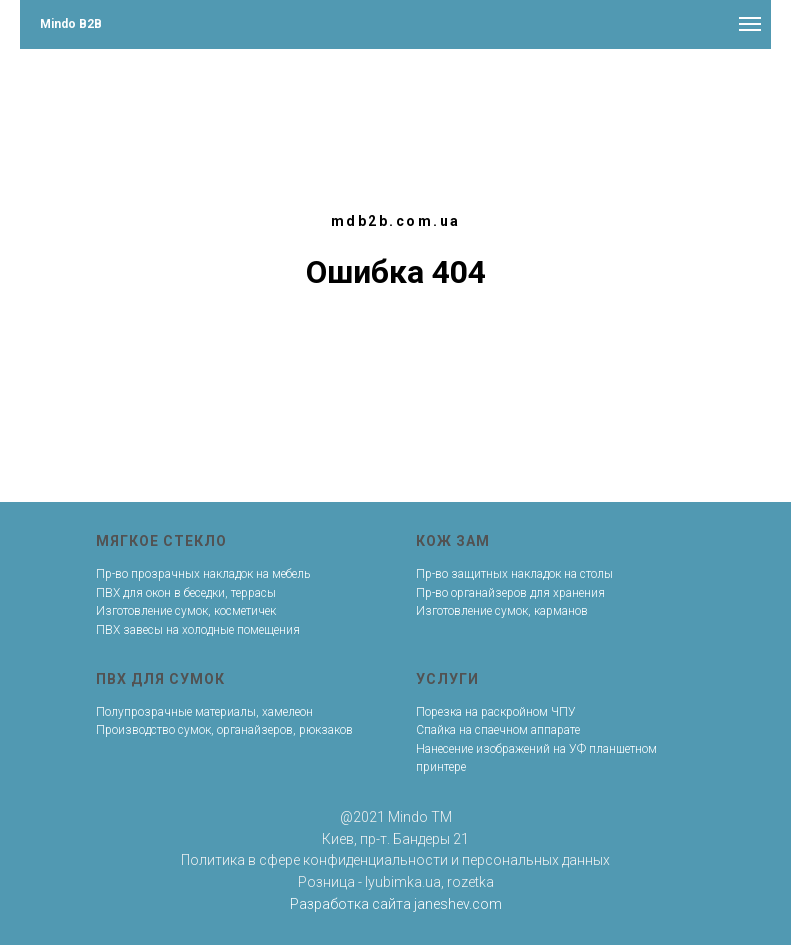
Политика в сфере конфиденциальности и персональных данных (395, 860)
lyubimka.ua (403, 882)
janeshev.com (458, 904)
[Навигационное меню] (750, 24)
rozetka (470, 882)
